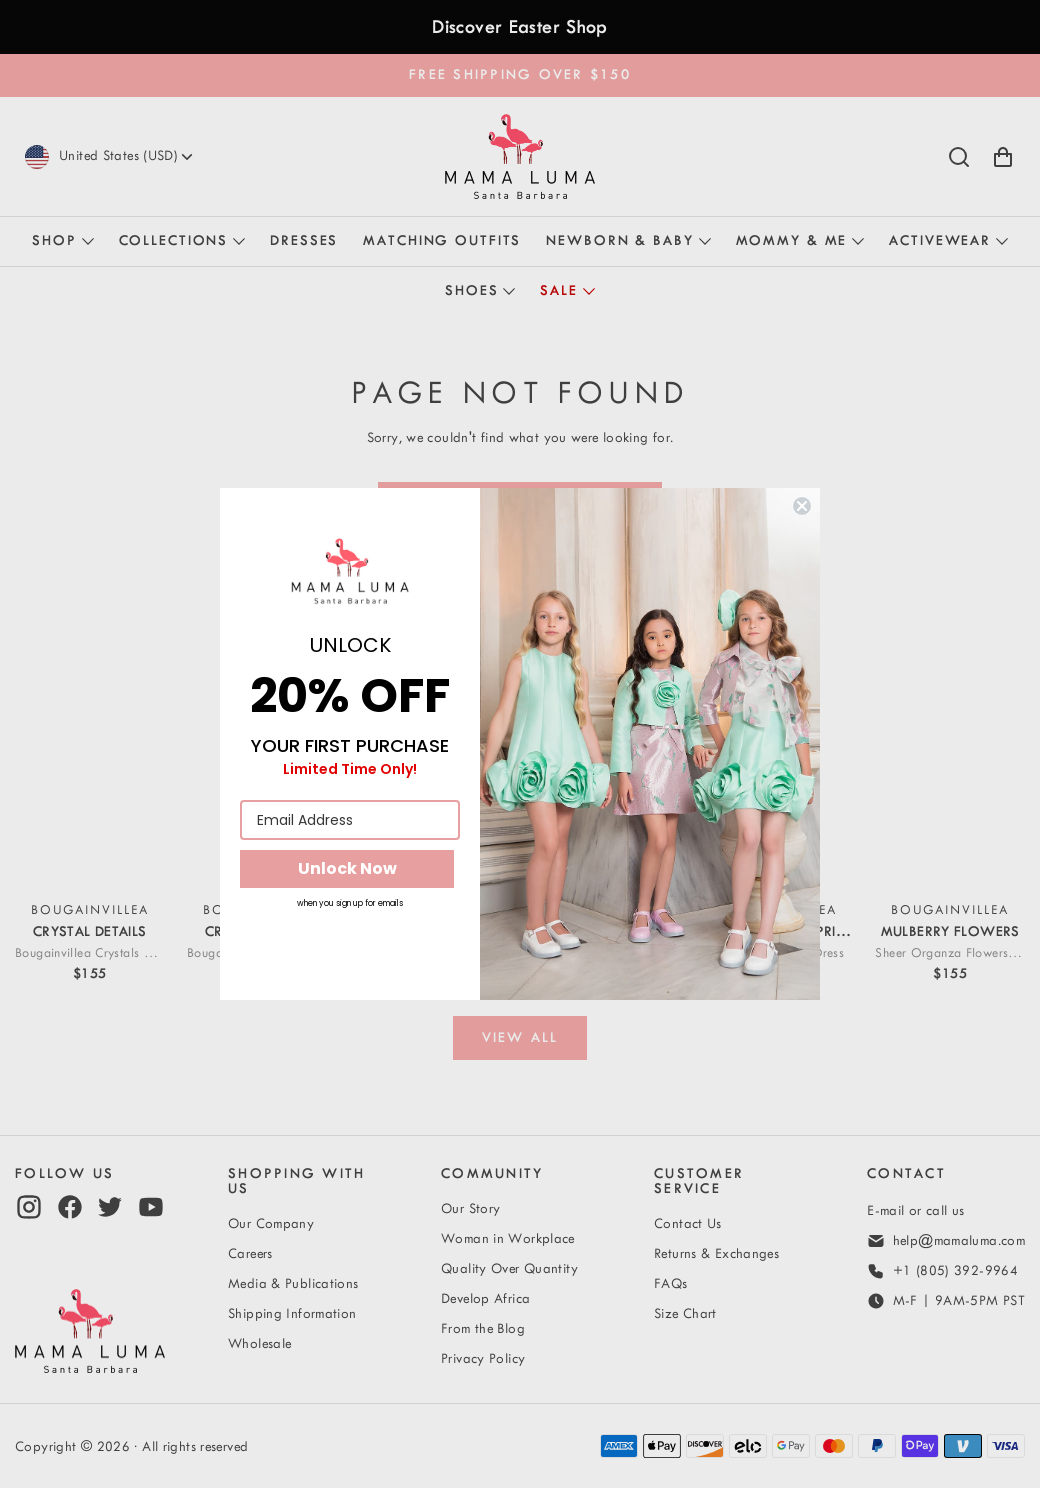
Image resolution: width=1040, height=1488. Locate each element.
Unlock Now (347, 868)
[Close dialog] (802, 506)
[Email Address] (350, 820)
